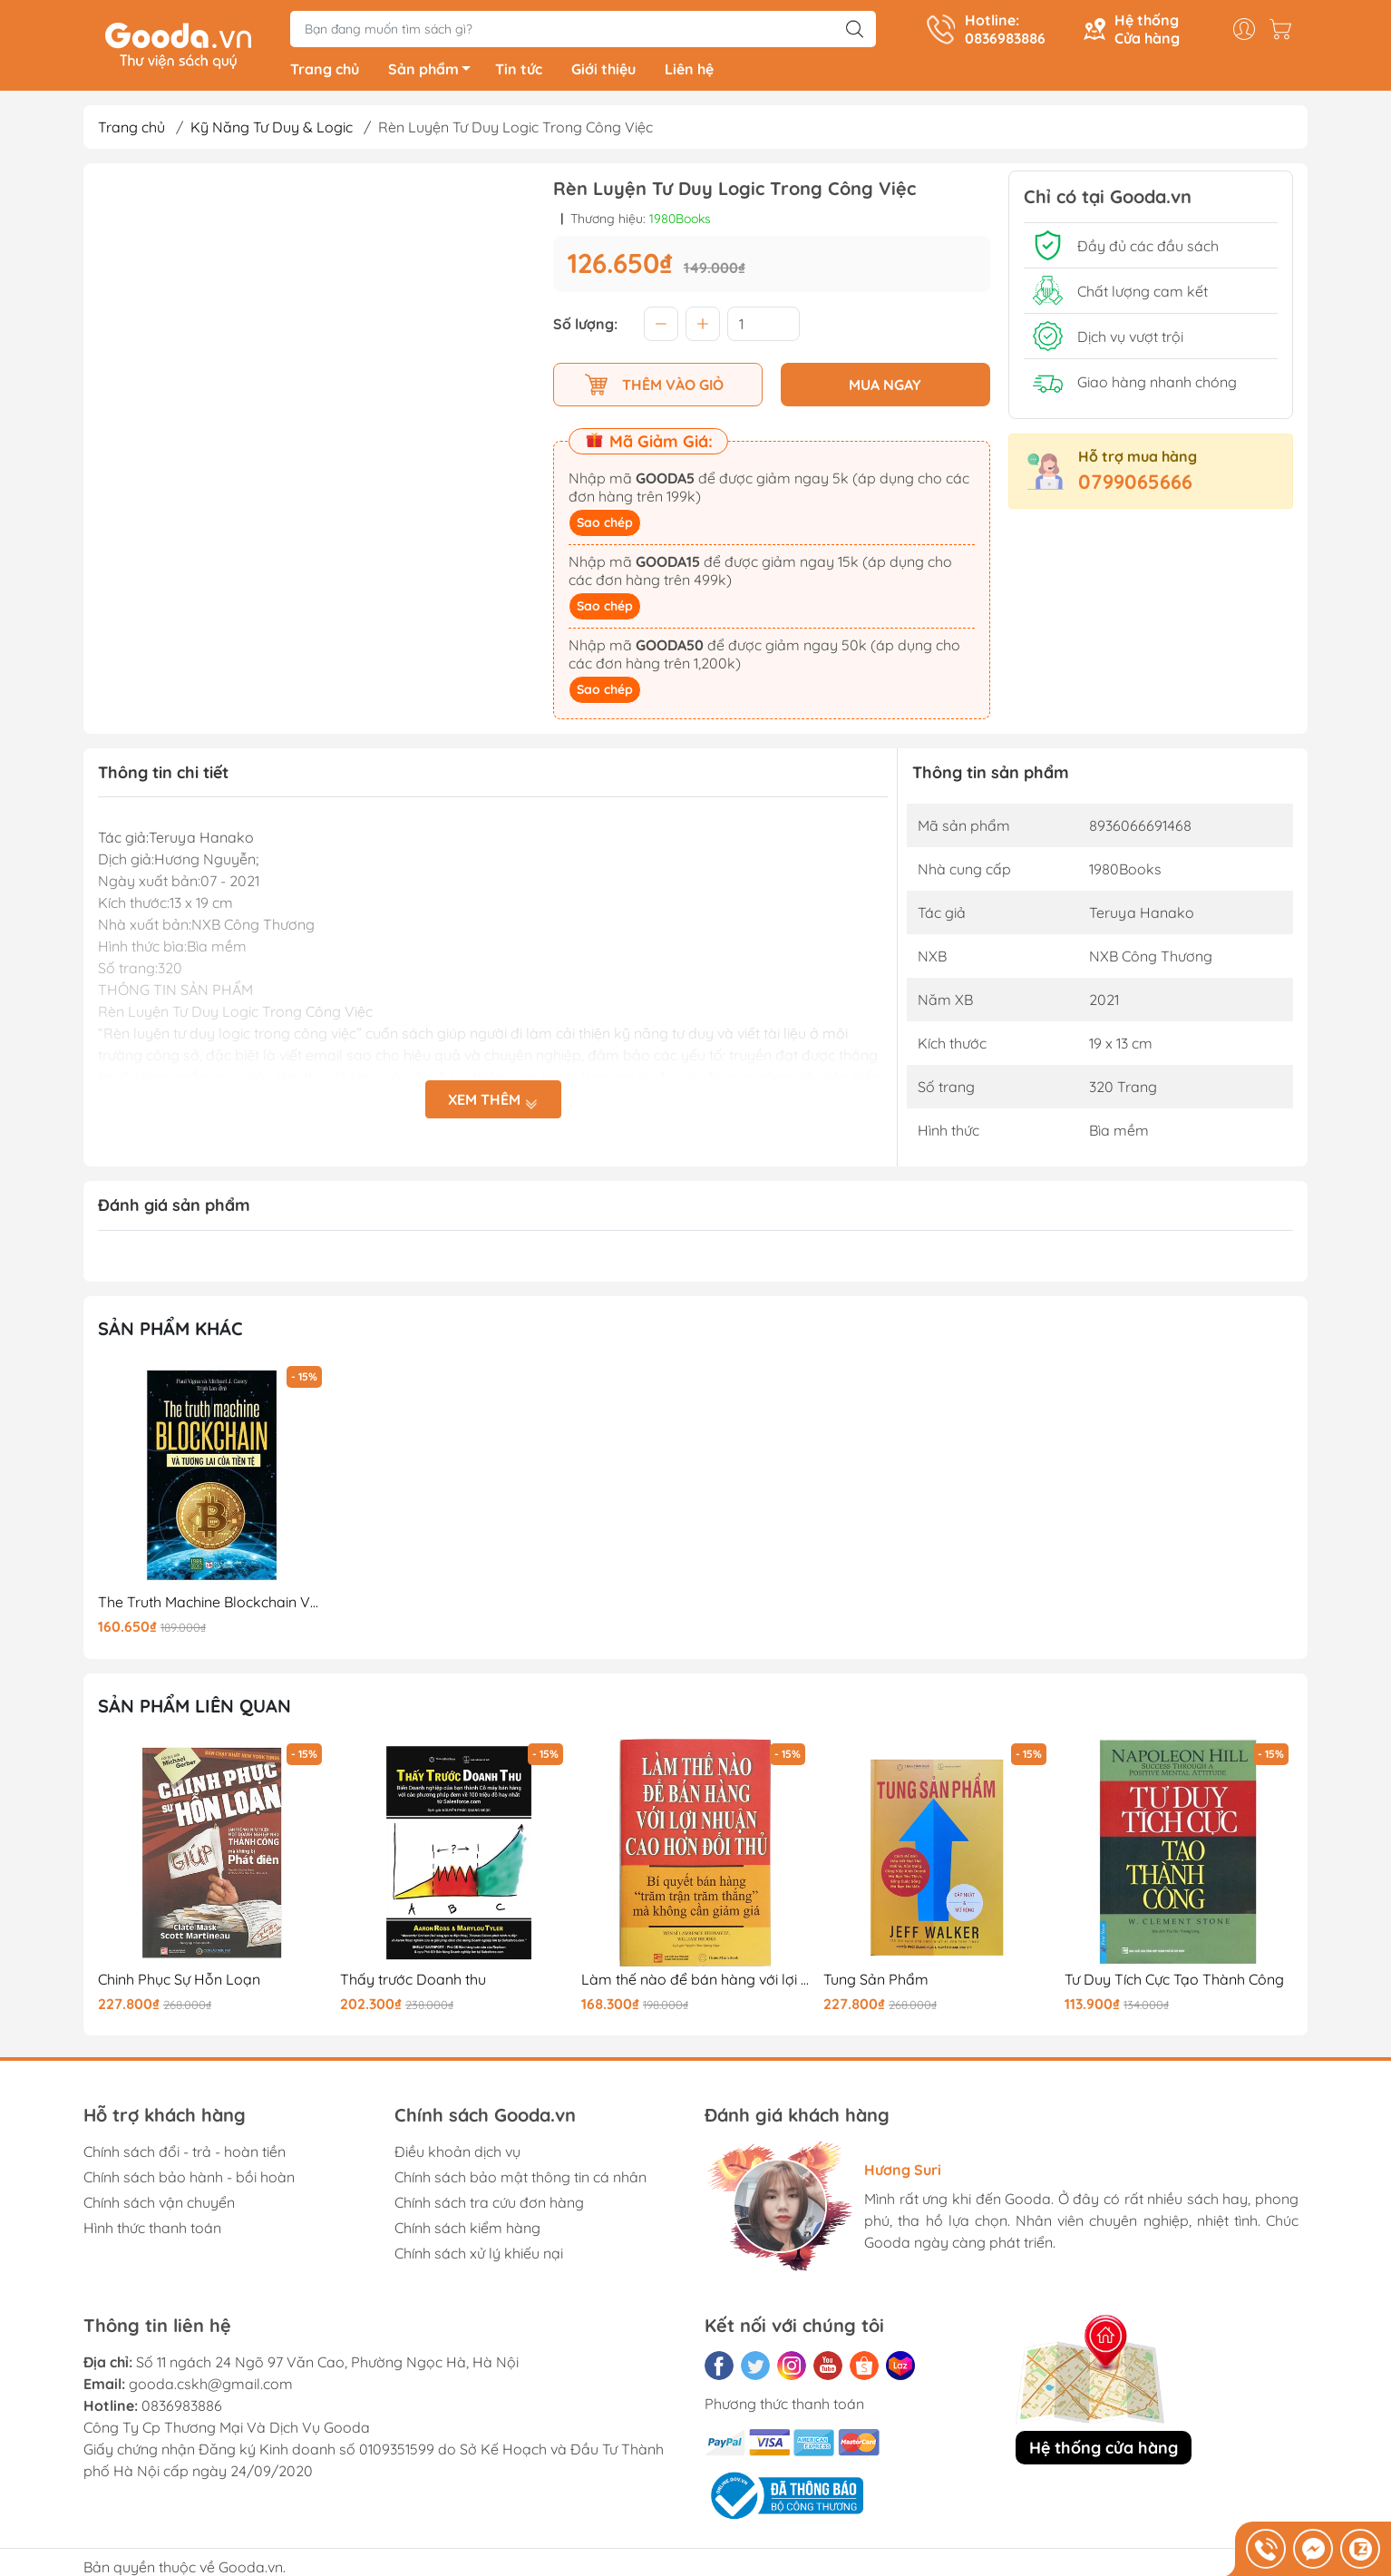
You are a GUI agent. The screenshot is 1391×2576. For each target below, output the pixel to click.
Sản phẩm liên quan (194, 1709)
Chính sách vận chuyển (159, 2206)
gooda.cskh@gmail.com (211, 2387)
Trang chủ (324, 72)
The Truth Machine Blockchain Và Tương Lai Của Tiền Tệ (212, 1606)
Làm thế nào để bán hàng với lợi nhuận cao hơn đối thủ (695, 1983)
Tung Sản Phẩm (876, 1983)
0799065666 (1135, 485)
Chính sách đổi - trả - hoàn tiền (184, 2155)
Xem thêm (493, 1103)
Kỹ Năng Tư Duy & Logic (271, 131)
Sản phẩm (434, 75)
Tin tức (518, 72)
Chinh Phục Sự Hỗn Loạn (179, 1983)
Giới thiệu (603, 72)
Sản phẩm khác (170, 1332)
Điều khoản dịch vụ (457, 2155)
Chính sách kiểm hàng (467, 2231)
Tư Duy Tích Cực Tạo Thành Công (1174, 1983)
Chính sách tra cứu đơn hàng (489, 2206)
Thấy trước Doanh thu (413, 1983)
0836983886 (181, 2409)
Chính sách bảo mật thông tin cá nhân (520, 2180)
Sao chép (605, 526)
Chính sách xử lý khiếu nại (478, 2257)
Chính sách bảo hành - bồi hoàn (189, 2180)
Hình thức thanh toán (152, 2231)
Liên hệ (689, 72)
